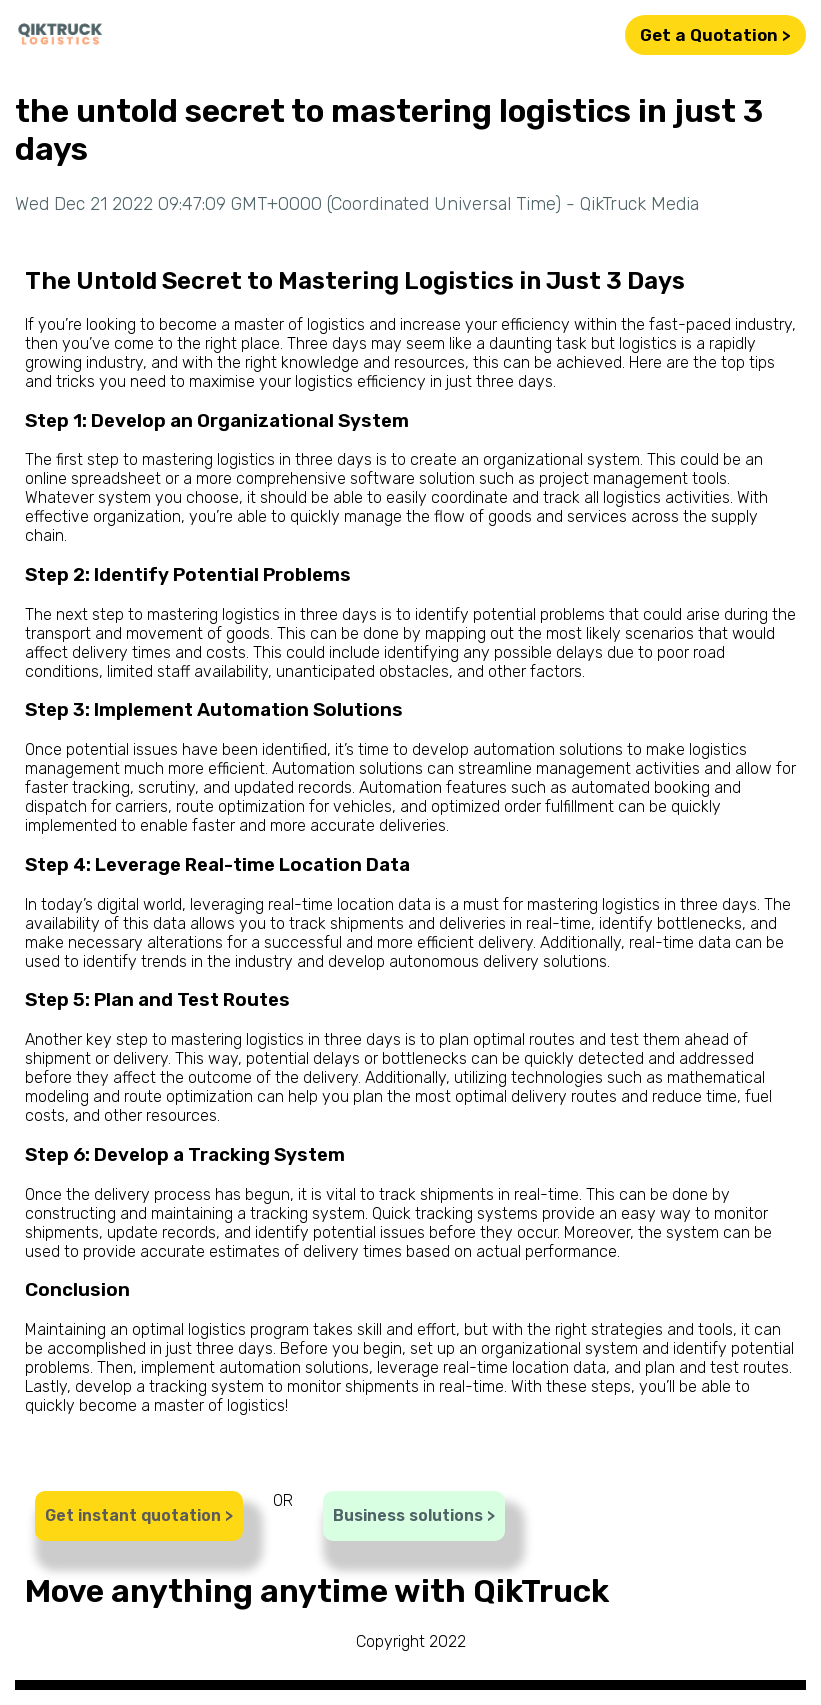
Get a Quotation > (715, 35)
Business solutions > (414, 1515)
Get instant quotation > (139, 1515)
